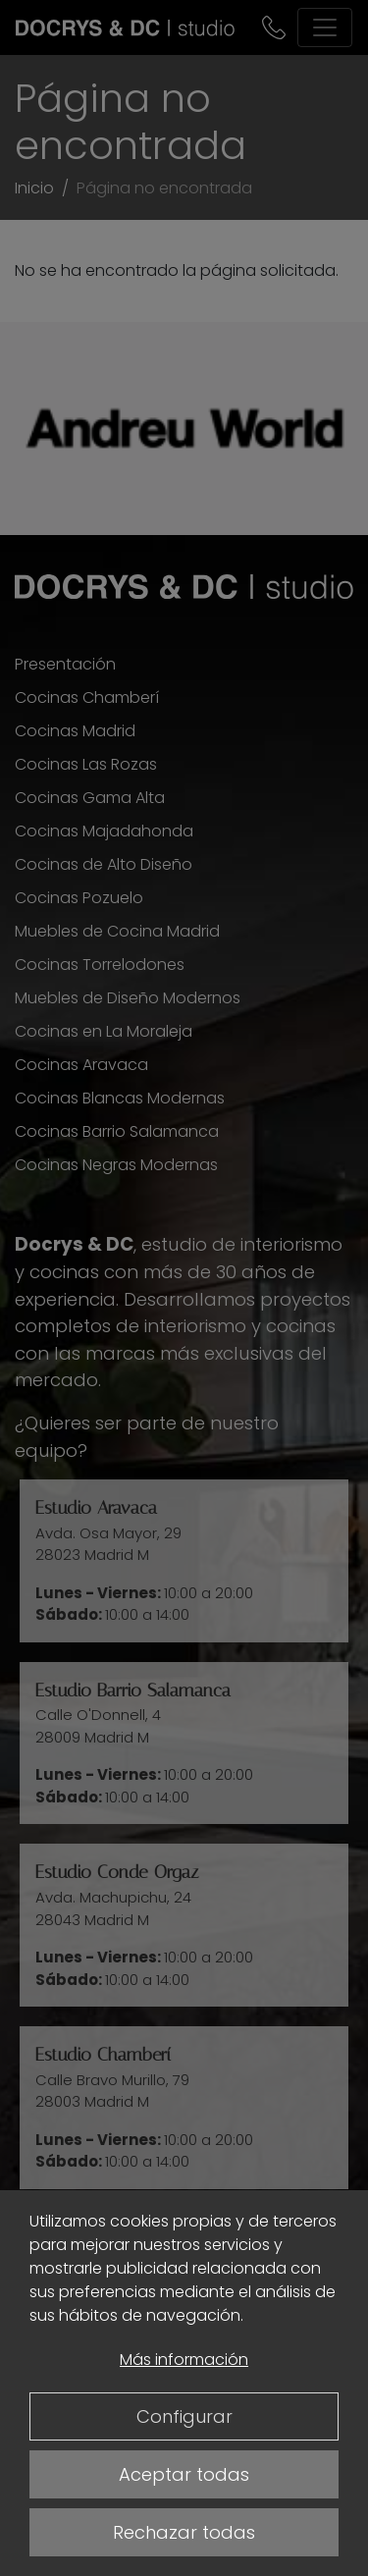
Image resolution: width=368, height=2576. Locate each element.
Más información (184, 2359)
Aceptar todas (184, 2474)
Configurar (184, 2416)
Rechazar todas (184, 2532)
